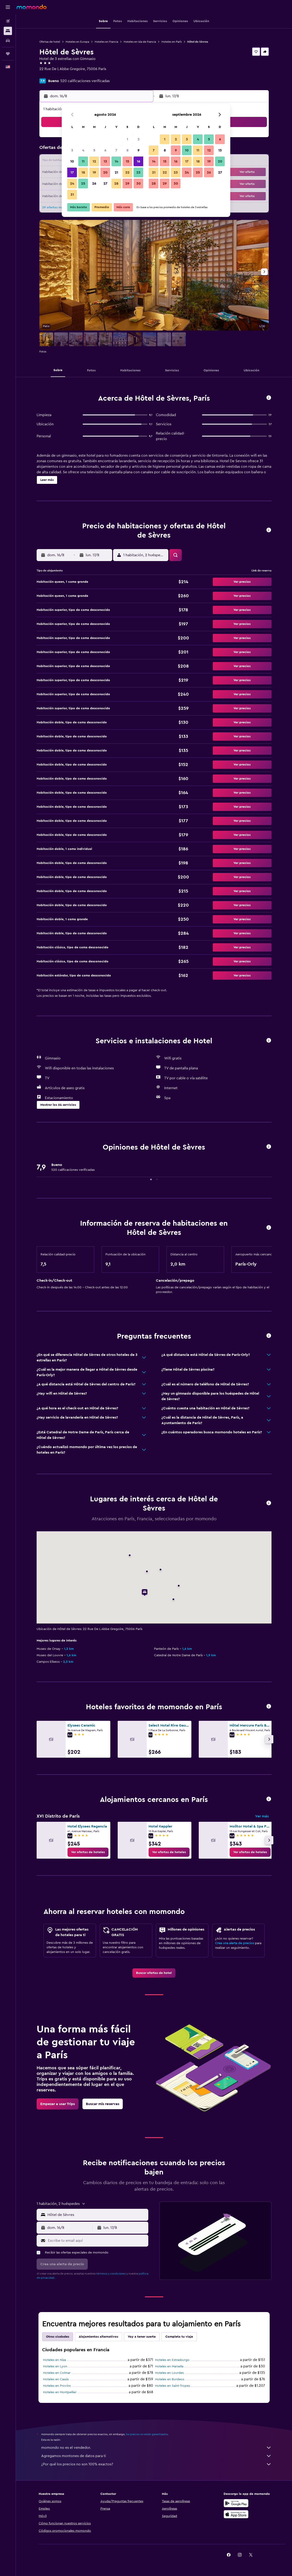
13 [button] (105, 161)
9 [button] (138, 150)
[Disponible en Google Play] (236, 2503)
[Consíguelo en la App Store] (236, 2514)
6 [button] (105, 150)
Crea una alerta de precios (234, 1943)
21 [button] (116, 172)
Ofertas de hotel (49, 41)
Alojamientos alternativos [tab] (98, 2336)
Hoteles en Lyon (55, 2366)
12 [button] (94, 161)
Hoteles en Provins (57, 2385)
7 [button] (116, 150)
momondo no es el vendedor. (156, 2447)
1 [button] (127, 139)
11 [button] (83, 161)
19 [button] (94, 172)
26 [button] (94, 183)
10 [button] (72, 161)
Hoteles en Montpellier (59, 2392)
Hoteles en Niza (54, 2360)
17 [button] (72, 172)
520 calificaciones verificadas (85, 81)
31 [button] (72, 194)
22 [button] (127, 172)
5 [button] (94, 150)
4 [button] (83, 150)
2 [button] (138, 139)
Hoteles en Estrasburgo (172, 2360)
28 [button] (116, 183)
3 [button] (72, 150)
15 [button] (127, 161)
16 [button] (138, 161)
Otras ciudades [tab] (57, 2336)
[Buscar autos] (8, 40)
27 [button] (105, 183)
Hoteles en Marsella (169, 2366)
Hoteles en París (171, 41)
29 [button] (127, 183)
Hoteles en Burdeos (169, 2379)
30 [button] (138, 183)
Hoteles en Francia (106, 41)
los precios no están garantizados (147, 2434)
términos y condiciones (111, 2273)
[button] (8, 7)
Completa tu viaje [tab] (179, 2336)
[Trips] (8, 53)
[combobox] (96, 2215)
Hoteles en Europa (77, 41)
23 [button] (138, 172)
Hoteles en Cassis (56, 2379)
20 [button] (105, 172)
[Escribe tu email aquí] (97, 2240)
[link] (87, 1852)
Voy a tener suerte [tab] (142, 2336)
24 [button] (72, 183)
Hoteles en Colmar (56, 2373)
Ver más (262, 1816)
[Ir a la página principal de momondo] (32, 7)
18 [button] (83, 172)
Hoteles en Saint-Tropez (172, 2385)
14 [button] (116, 161)
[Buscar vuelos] (8, 21)
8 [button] (127, 150)
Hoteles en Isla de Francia (140, 41)
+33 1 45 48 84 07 (53, 74)
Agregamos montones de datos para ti (156, 2456)
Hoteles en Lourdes (169, 2373)
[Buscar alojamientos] (8, 30)
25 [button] (83, 183)
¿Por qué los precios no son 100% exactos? (156, 2464)
